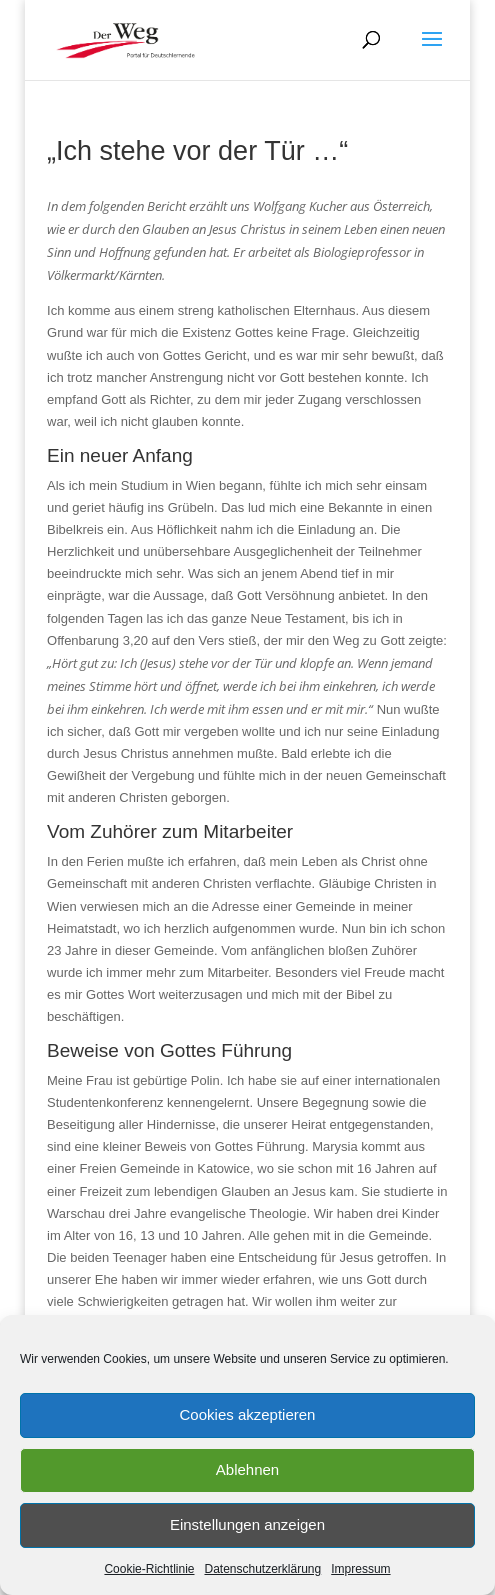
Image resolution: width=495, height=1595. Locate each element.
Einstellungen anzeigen (247, 1524)
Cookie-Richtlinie (149, 1569)
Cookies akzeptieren (248, 1414)
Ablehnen (247, 1469)
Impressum (360, 1569)
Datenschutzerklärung (262, 1569)
